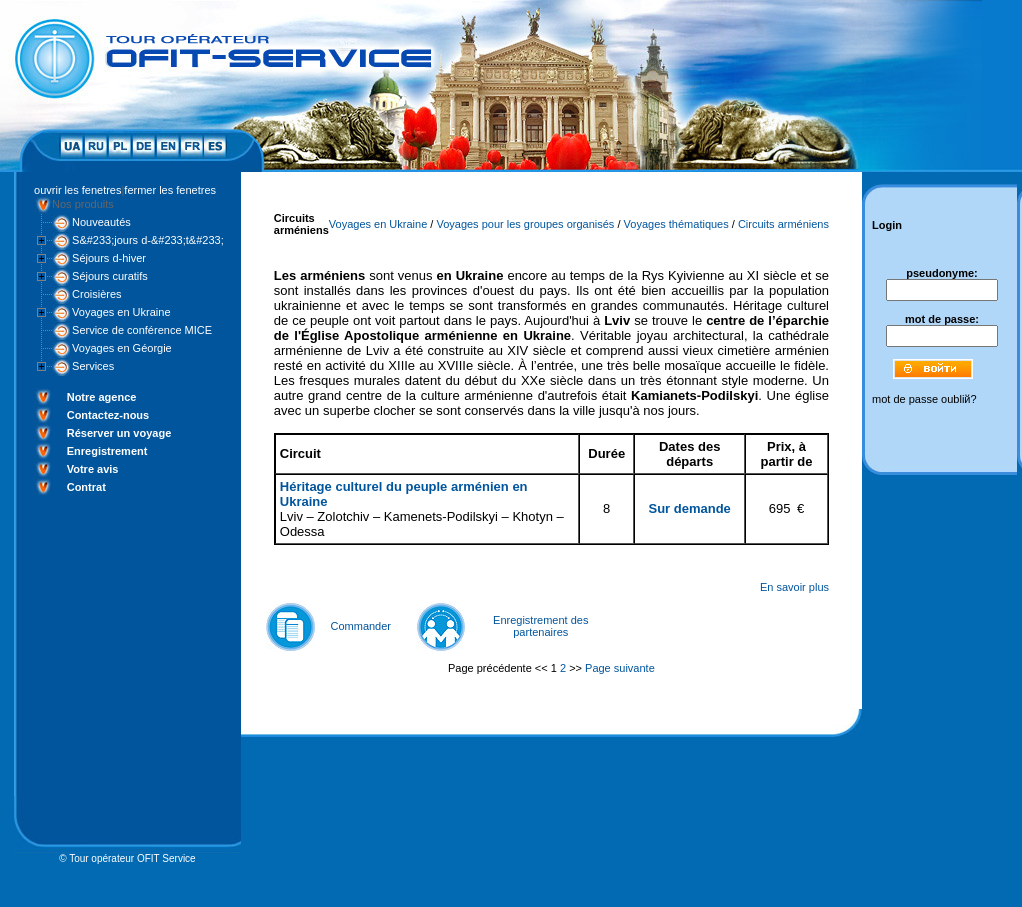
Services (93, 366)
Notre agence (102, 397)
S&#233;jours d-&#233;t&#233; (148, 240)
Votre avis (93, 469)
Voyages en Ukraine (121, 312)
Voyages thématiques (676, 224)
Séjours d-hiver (109, 258)
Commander (361, 626)
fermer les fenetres (170, 190)
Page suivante (620, 668)
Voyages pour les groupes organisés (525, 224)
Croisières (97, 294)
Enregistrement (107, 451)
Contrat (86, 487)
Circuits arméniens (783, 224)
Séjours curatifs (110, 276)
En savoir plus (794, 587)
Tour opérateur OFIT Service (132, 858)
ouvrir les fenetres (77, 190)
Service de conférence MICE (142, 330)
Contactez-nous (108, 415)
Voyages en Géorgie (122, 348)
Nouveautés (101, 222)
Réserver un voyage (119, 433)
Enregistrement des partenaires (540, 626)
